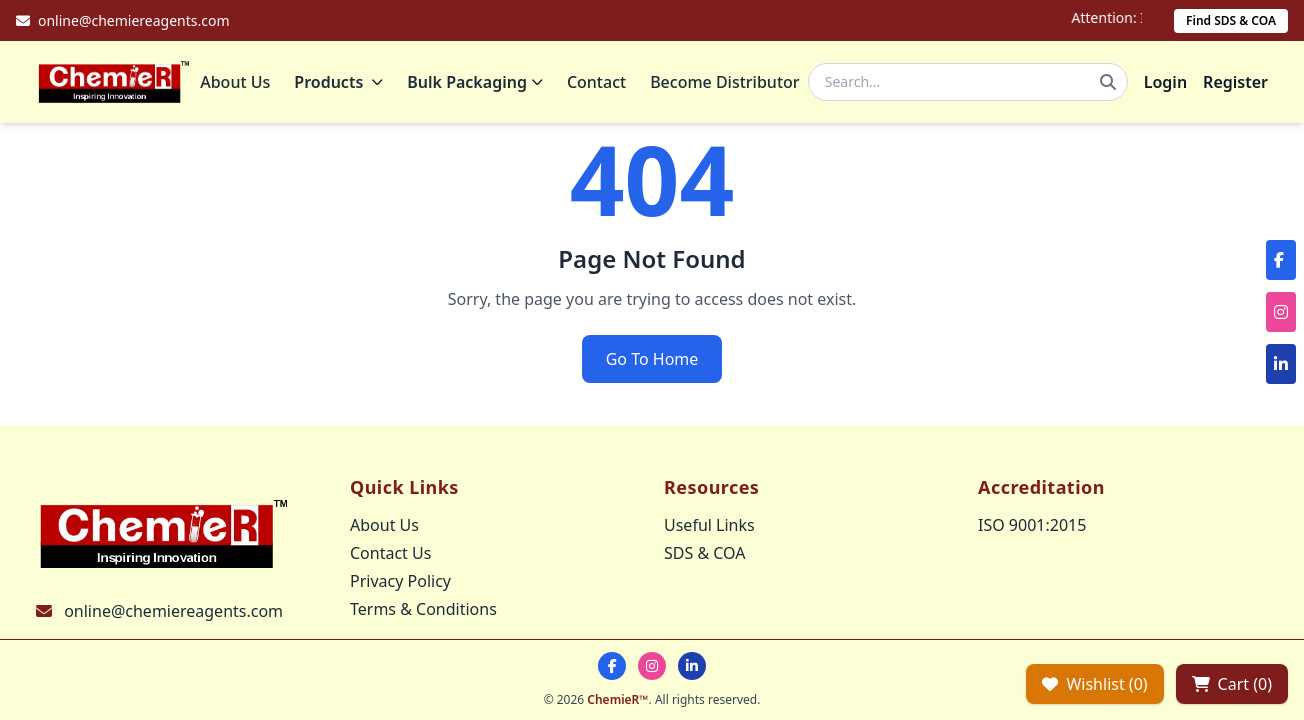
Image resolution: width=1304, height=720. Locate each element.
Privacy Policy (400, 581)
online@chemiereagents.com (173, 611)
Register (1235, 85)
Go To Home (652, 365)
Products (344, 85)
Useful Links (709, 525)
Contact (602, 85)
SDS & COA (704, 553)
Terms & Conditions (423, 609)
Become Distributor (730, 85)
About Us (241, 85)
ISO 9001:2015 (1032, 525)
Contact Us (390, 553)
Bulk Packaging (481, 85)
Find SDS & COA (1231, 20)
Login (1165, 85)
